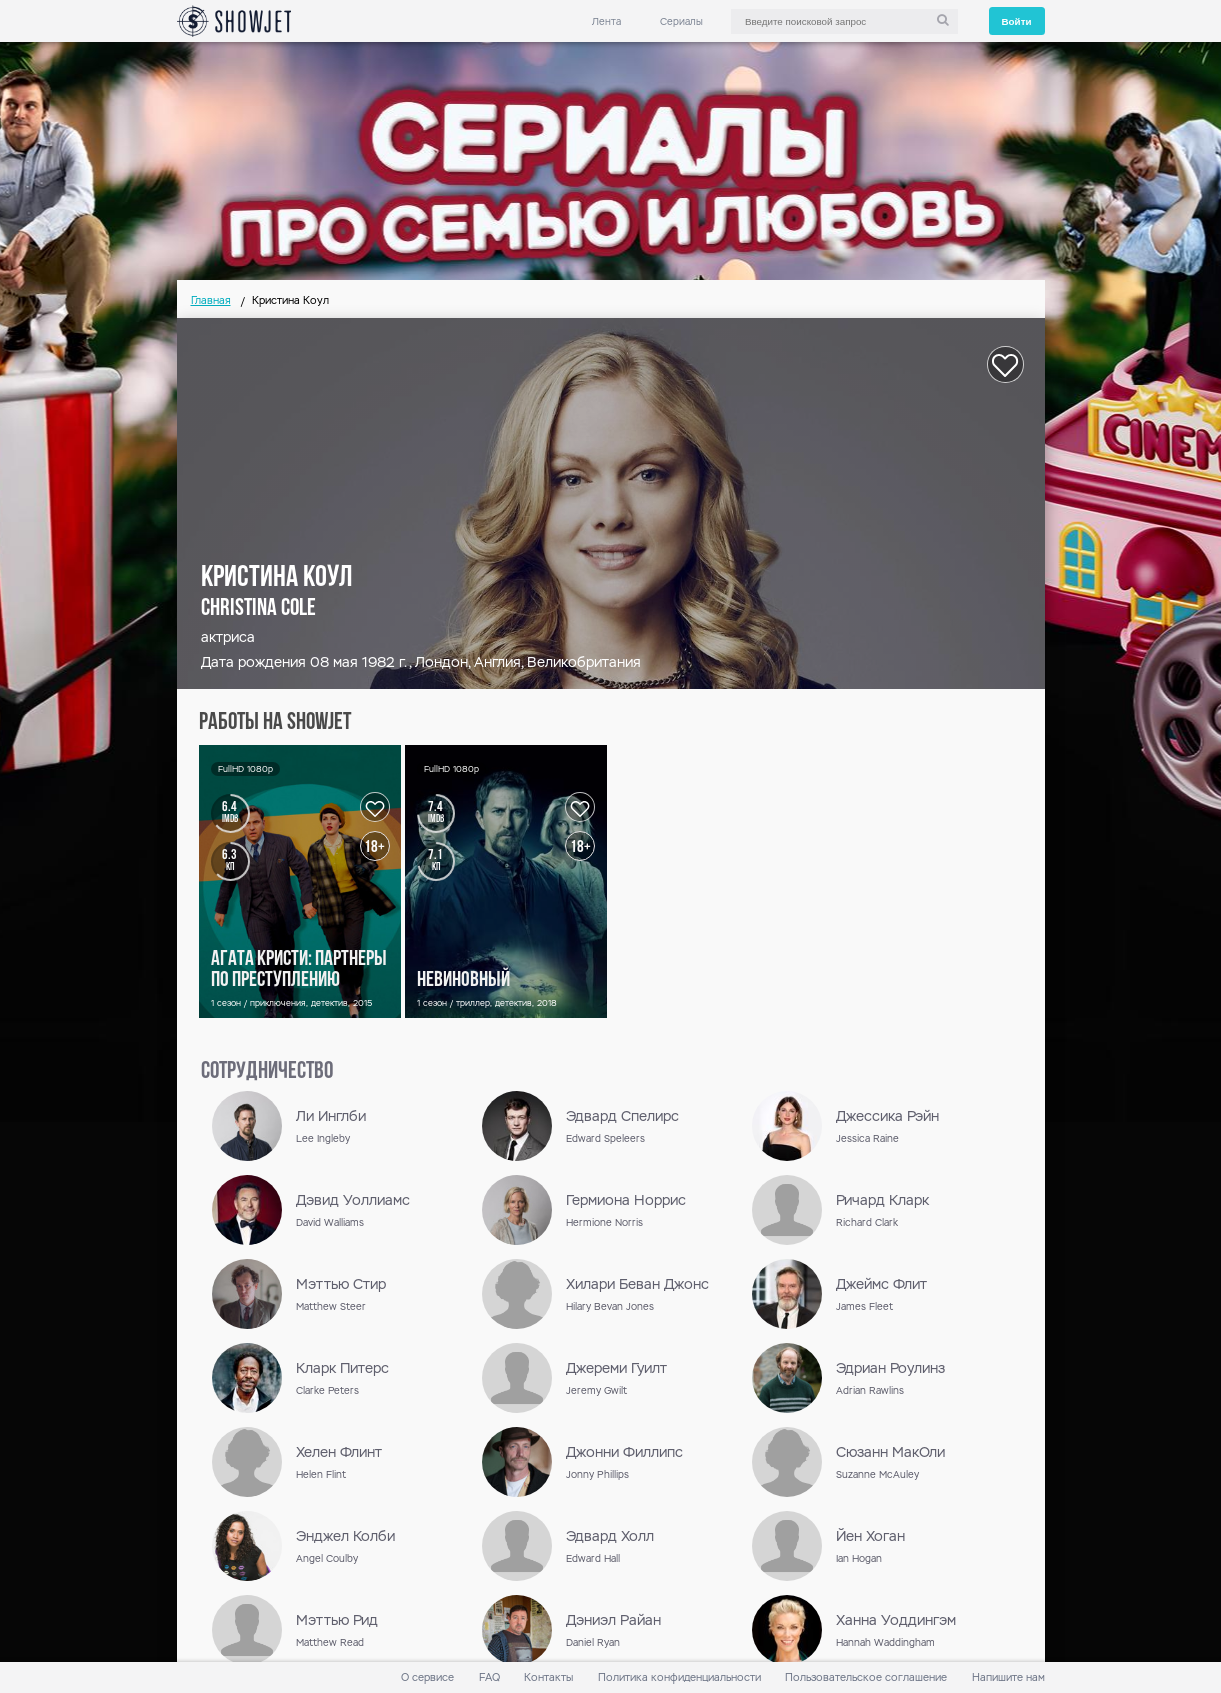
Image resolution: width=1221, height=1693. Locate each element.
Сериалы (681, 21)
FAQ (489, 1677)
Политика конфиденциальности (679, 1677)
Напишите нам (1008, 1677)
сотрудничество (267, 1072)
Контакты (548, 1677)
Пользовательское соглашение (866, 1677)
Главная (211, 300)
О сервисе (427, 1677)
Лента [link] (606, 21)
